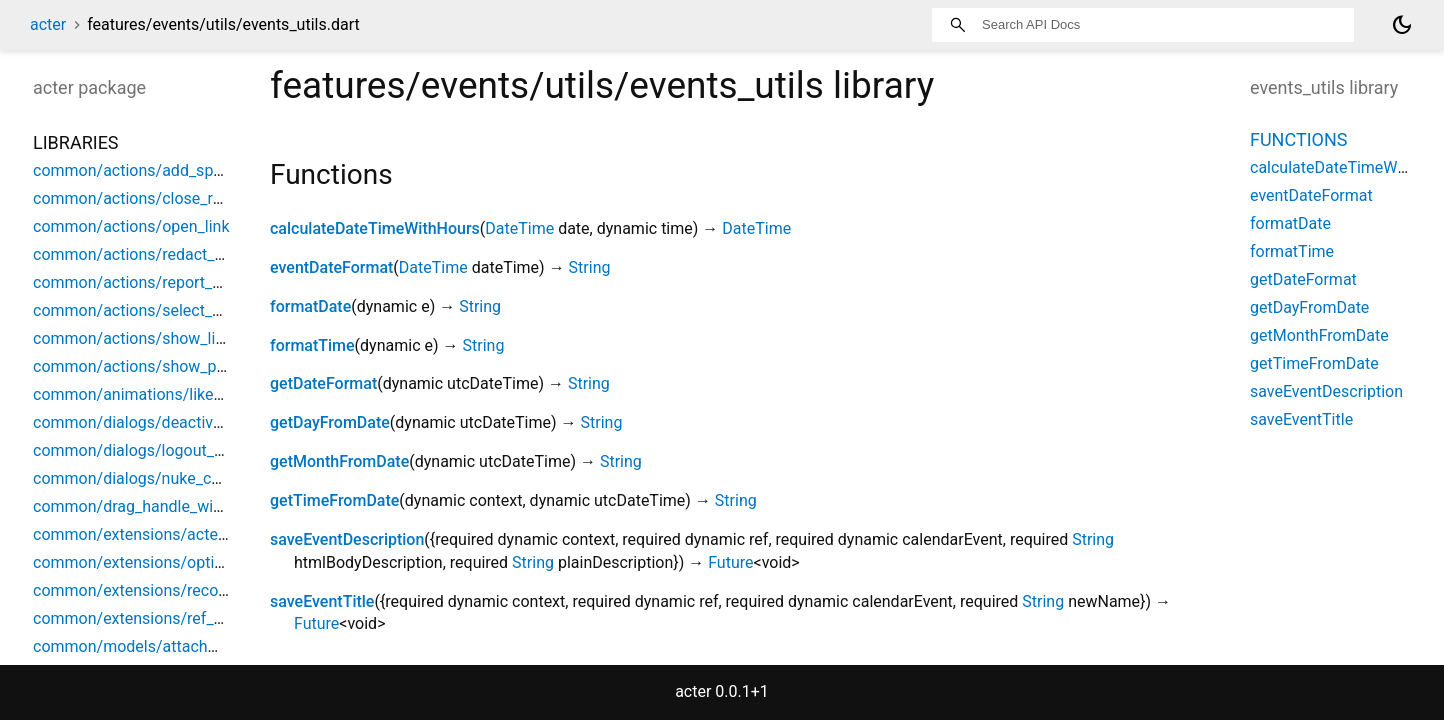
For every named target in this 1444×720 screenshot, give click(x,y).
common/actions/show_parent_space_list (182, 366)
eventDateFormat (331, 267)
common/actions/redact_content (151, 254)
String (590, 267)
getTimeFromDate (334, 500)
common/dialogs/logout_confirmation (168, 450)
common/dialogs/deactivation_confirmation (189, 422)
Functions (1298, 139)
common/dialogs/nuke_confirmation (163, 478)
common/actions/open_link (131, 226)
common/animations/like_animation (162, 394)
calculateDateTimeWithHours (375, 228)
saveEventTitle (322, 601)
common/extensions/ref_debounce (158, 618)
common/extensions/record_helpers (162, 590)
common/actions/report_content (149, 282)
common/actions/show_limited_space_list (184, 338)
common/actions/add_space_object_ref (175, 170)
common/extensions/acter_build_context (179, 534)
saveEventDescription (347, 539)
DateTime (519, 228)
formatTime (312, 345)
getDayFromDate (330, 422)
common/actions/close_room (139, 198)
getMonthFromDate (339, 461)
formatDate (310, 306)
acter (48, 24)
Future (730, 562)
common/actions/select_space (144, 310)
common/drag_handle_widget (139, 506)
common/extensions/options (137, 562)
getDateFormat (323, 383)
